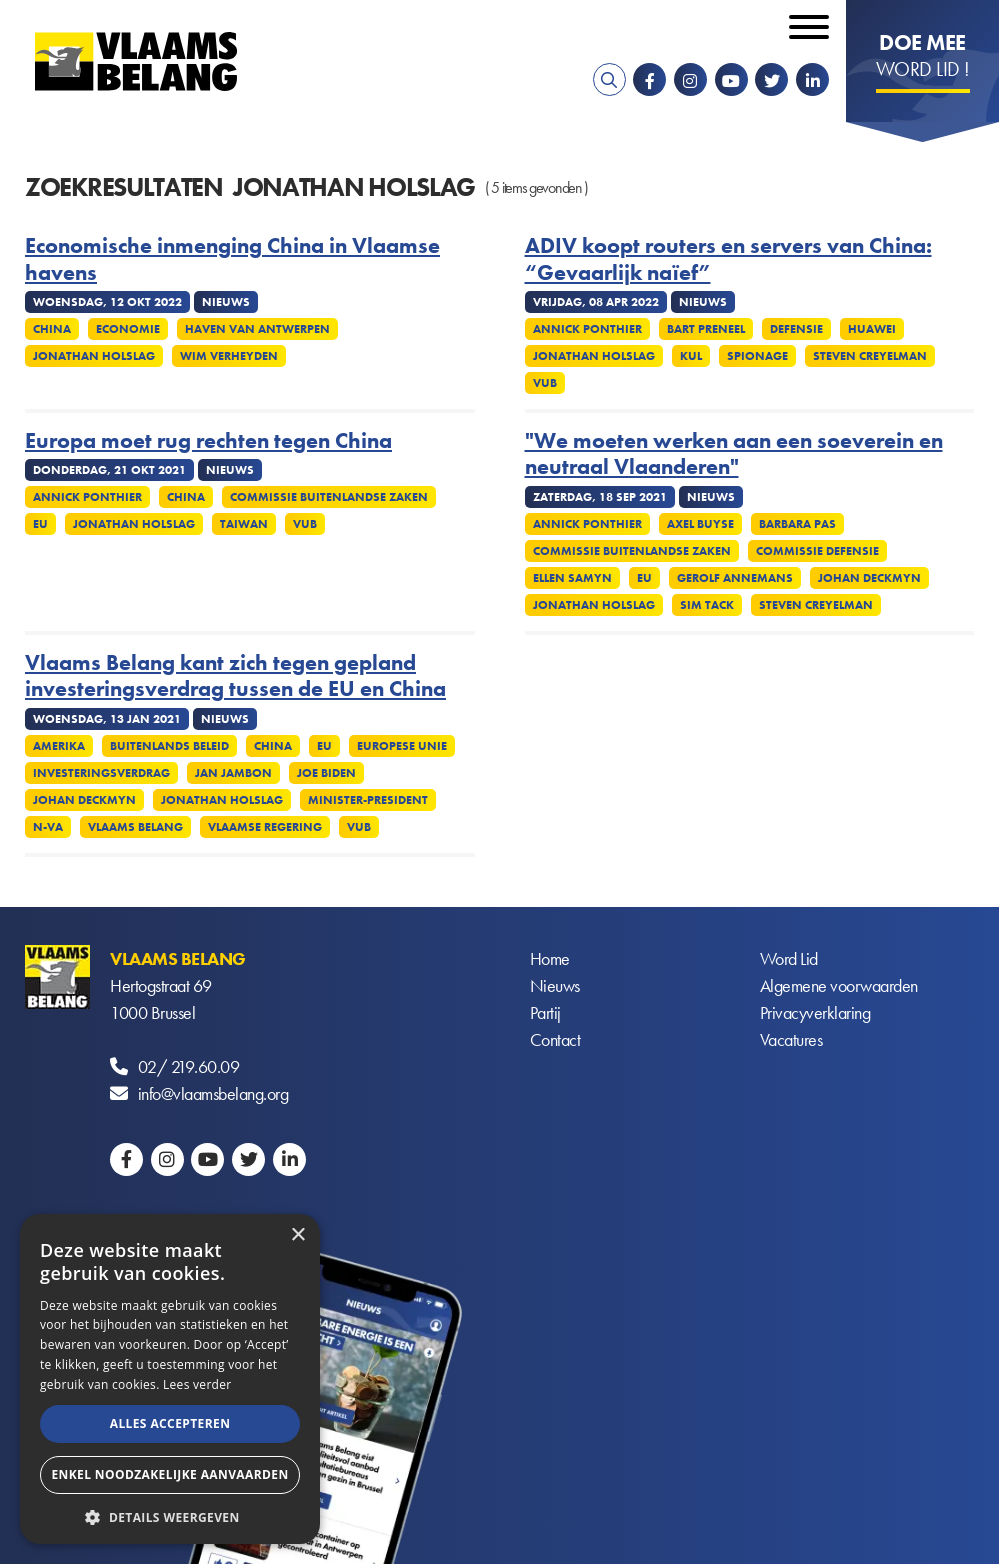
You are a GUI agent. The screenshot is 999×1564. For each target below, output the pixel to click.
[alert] (170, 1379)
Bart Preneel (706, 329)
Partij (545, 1012)
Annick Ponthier (587, 329)
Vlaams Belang (135, 827)
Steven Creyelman (870, 356)
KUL (691, 356)
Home (550, 958)
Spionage (757, 356)
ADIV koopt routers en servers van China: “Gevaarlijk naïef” (728, 259)
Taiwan (244, 524)
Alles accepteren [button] (170, 1423)
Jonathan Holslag (94, 356)
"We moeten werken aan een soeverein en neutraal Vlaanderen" (734, 454)
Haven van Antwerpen (257, 329)
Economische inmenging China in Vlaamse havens (232, 259)
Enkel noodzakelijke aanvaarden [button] (169, 1474)
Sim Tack (707, 605)
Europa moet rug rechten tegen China (208, 441)
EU (40, 524)
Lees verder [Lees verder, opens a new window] (197, 1384)
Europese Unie (402, 746)
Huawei (872, 329)
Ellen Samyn (572, 578)
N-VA (48, 827)
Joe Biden (326, 773)
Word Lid (789, 958)
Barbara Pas (797, 524)
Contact (555, 1039)
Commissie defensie (817, 551)
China (52, 329)
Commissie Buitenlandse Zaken (329, 497)
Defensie (796, 329)
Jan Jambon (233, 773)
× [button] (297, 1235)
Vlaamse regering (265, 827)
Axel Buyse (700, 524)
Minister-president (368, 800)
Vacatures (791, 1039)
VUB (545, 383)
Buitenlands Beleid (169, 746)
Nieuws (555, 985)
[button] (170, 1515)
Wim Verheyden (229, 356)
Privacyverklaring (815, 1012)
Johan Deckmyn (869, 578)
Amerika (59, 746)
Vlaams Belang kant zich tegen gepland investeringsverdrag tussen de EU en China (235, 676)
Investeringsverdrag (101, 773)
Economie (128, 329)
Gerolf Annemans (735, 578)
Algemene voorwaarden (839, 985)
